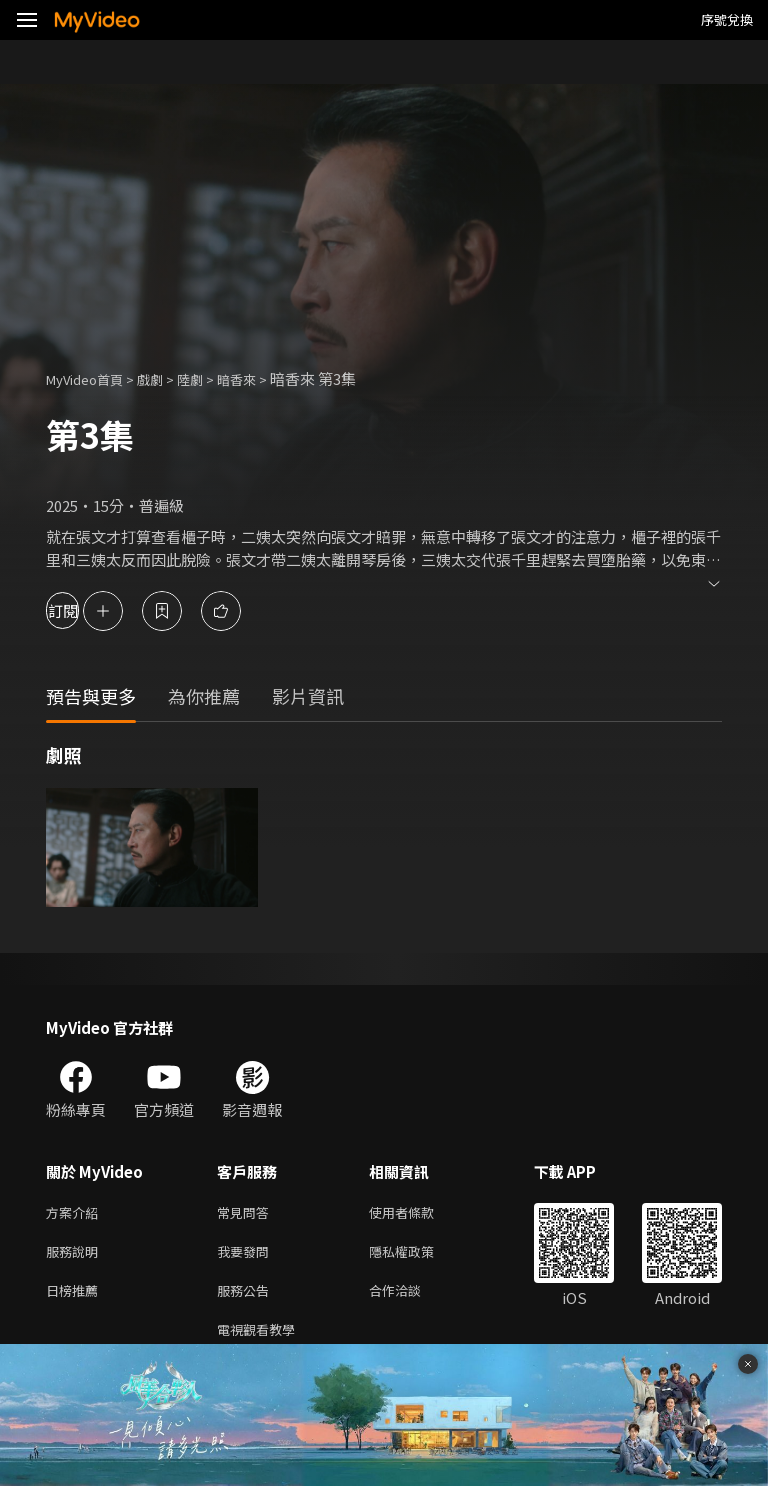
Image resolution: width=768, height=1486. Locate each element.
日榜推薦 (76, 1297)
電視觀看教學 (262, 1339)
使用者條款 (418, 1213)
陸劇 (210, 378)
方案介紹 (76, 1213)
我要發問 (247, 1255)
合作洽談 (411, 1297)
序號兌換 (727, 19)
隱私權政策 (418, 1255)
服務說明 (76, 1255)
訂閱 (86, 610)
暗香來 (261, 378)
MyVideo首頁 (91, 378)
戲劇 (166, 378)
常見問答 (247, 1213)
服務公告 (247, 1297)
